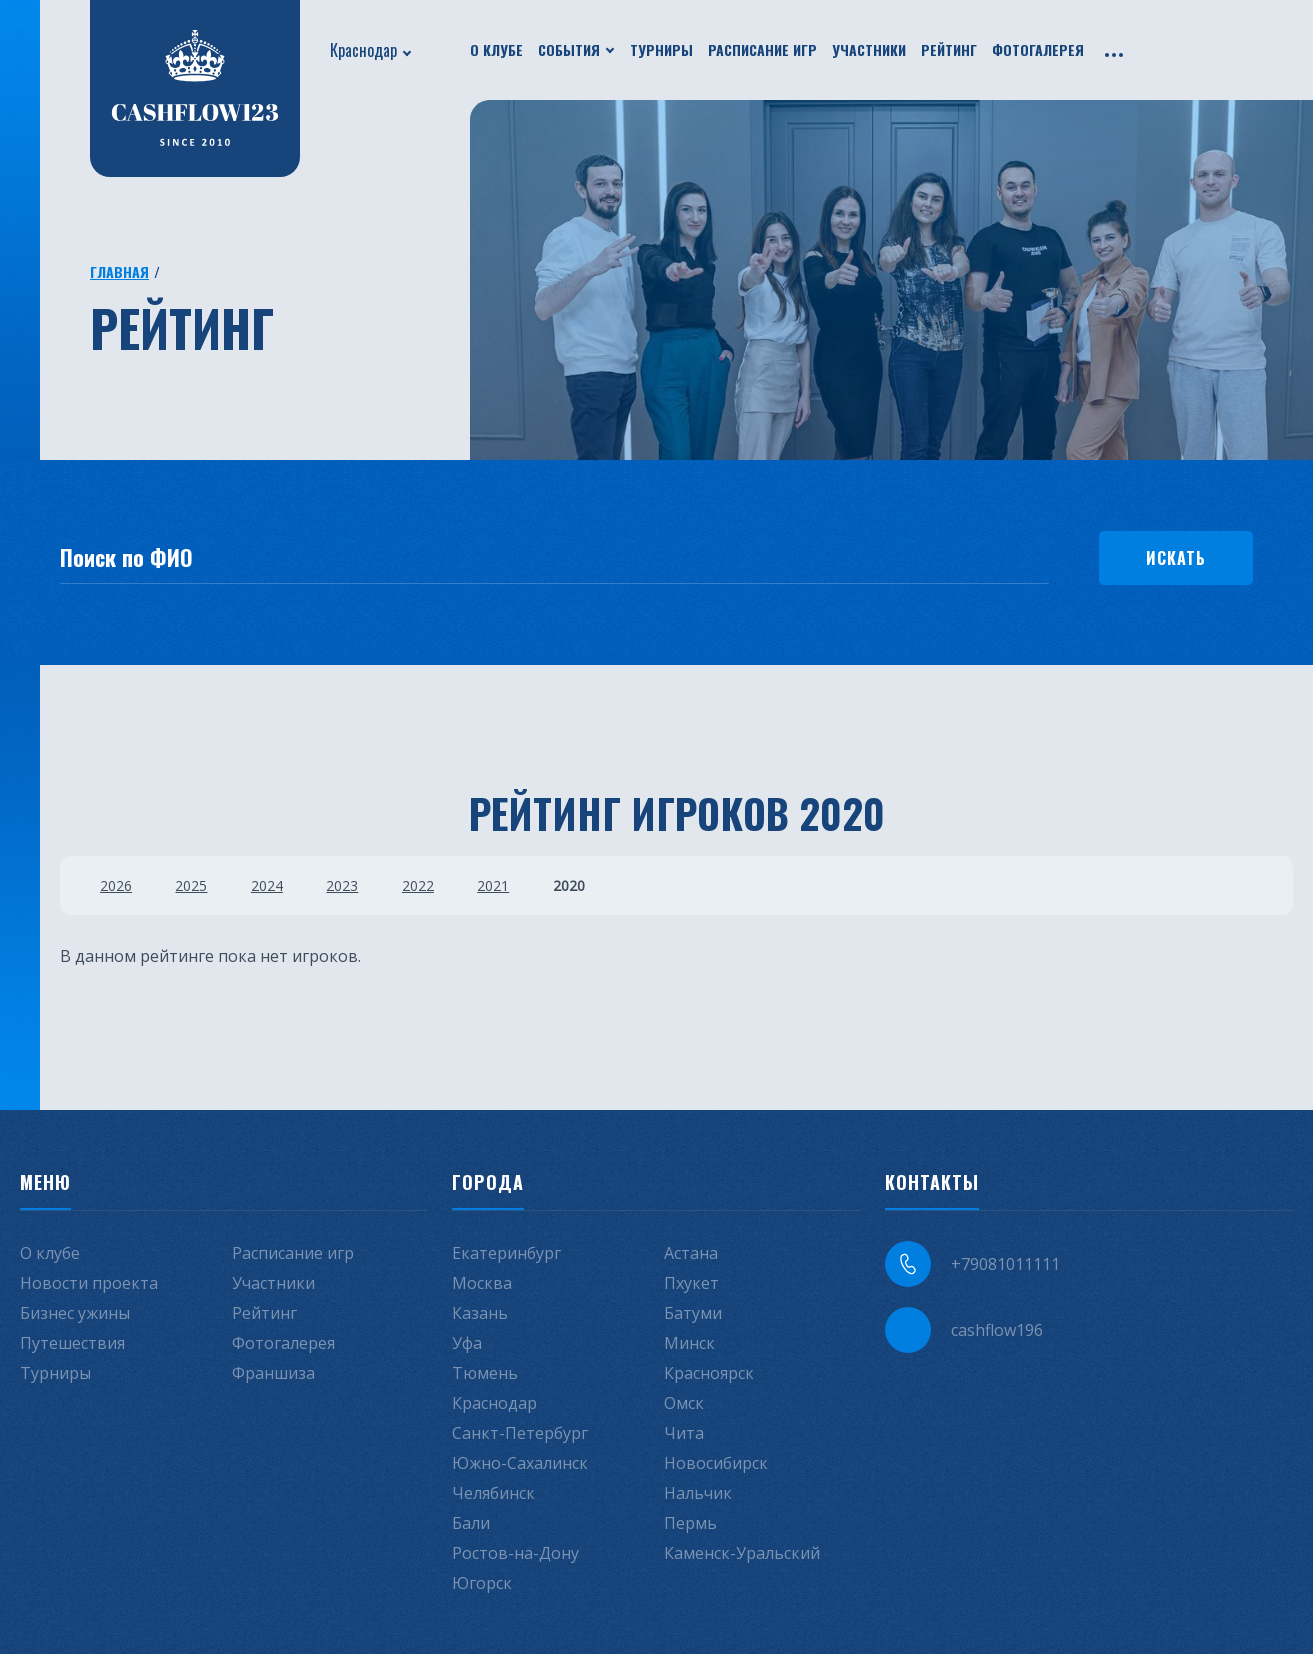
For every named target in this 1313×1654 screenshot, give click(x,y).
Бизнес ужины (75, 1312)
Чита (684, 1432)
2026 (116, 884)
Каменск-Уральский (742, 1552)
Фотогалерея (1038, 49)
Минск (689, 1342)
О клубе (496, 49)
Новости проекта (89, 1282)
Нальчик (698, 1492)
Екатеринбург (506, 1252)
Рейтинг (949, 49)
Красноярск (709, 1372)
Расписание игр (762, 49)
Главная (119, 271)
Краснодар (363, 50)
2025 (193, 884)
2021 (501, 884)
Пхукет (691, 1282)
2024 (270, 884)
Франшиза (273, 1372)
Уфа (467, 1342)
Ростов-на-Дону (515, 1552)
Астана (691, 1252)
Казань (480, 1312)
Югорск (482, 1582)
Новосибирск (716, 1462)
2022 (424, 884)
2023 (347, 884)
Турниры (661, 49)
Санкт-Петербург (520, 1432)
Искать (1176, 557)
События (569, 49)
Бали (471, 1522)
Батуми (693, 1312)
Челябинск (493, 1492)
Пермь (690, 1522)
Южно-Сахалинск (520, 1462)
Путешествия (72, 1342)
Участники (869, 49)
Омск (684, 1402)
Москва (482, 1282)
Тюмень (485, 1372)
